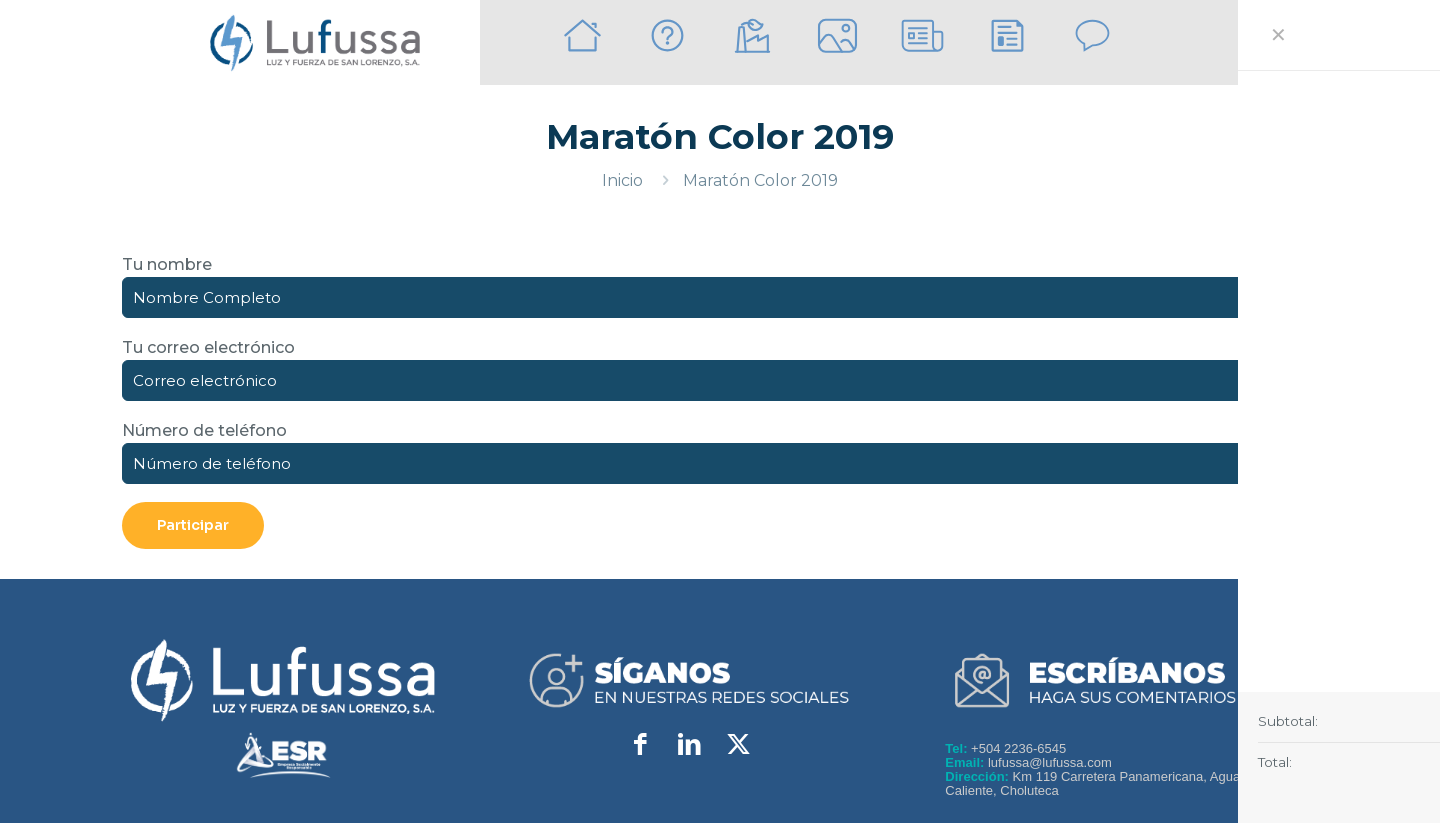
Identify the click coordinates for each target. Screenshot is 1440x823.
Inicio (622, 180)
